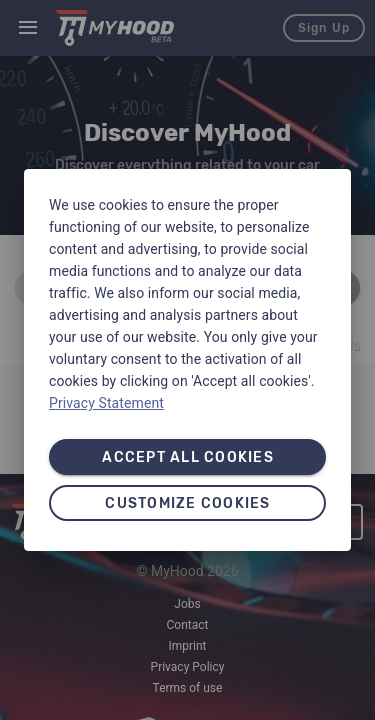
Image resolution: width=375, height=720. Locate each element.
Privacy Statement (106, 403)
